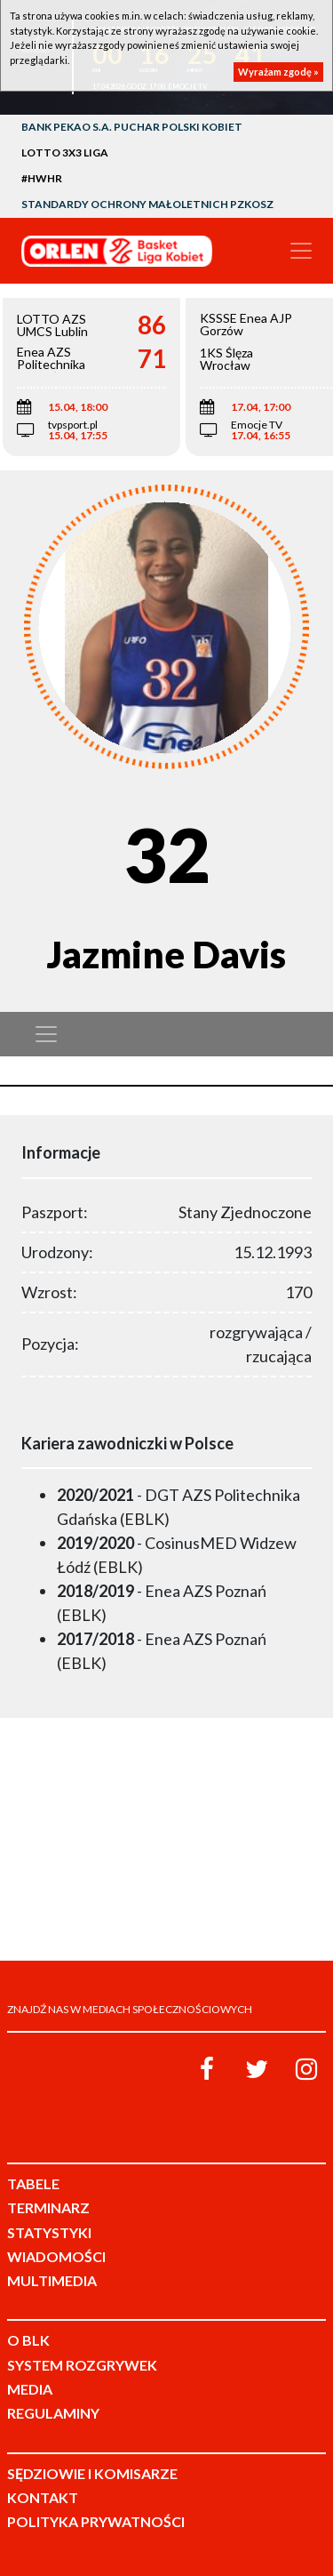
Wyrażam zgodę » (278, 71)
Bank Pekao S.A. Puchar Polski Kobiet (131, 126)
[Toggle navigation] (301, 251)
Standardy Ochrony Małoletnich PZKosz (147, 204)
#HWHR (41, 178)
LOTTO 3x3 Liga (64, 152)
